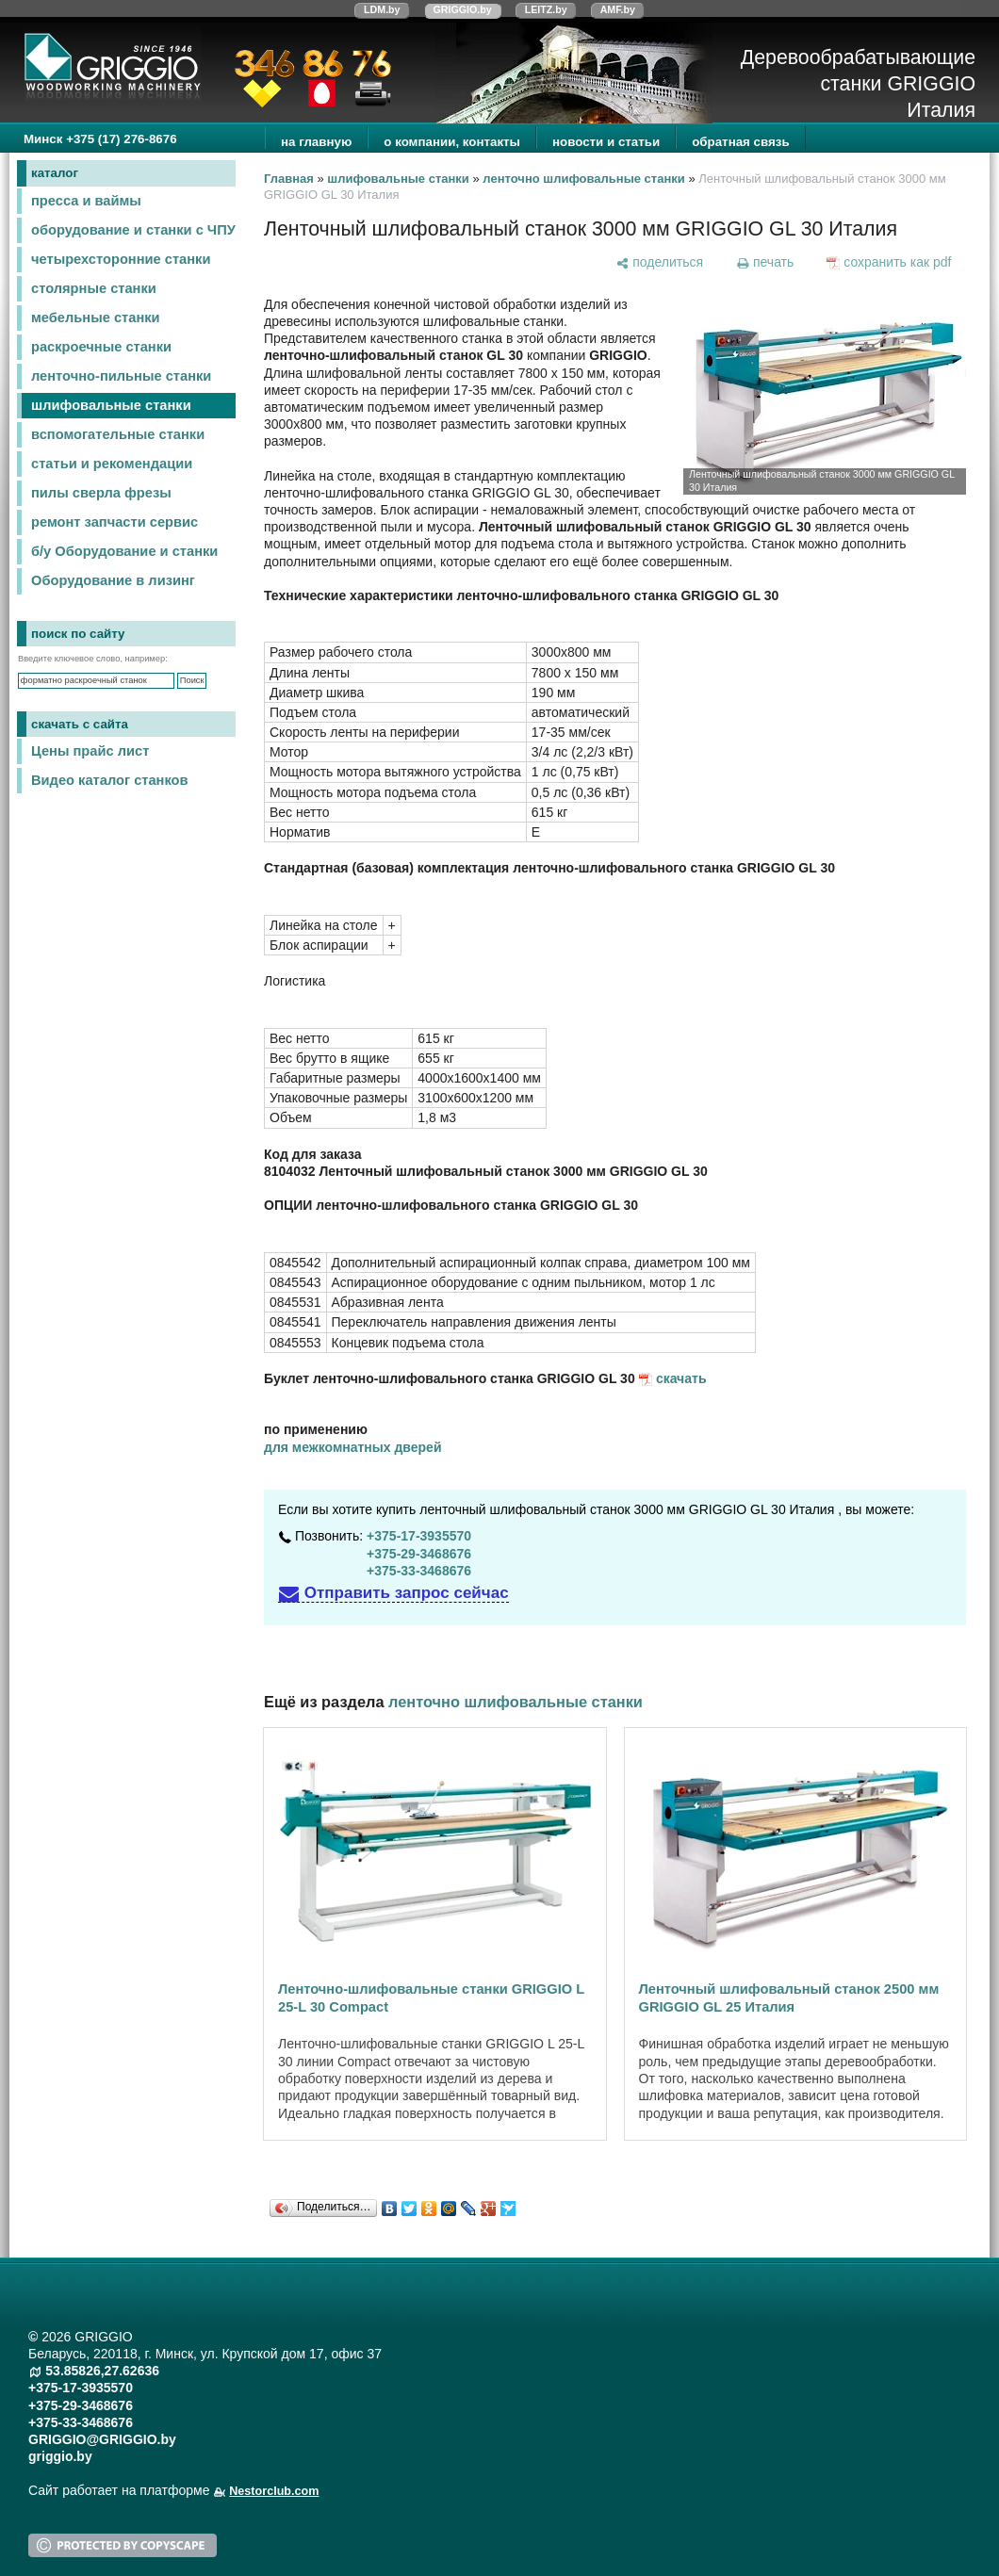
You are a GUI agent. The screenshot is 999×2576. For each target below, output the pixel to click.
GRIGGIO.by (463, 9)
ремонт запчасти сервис (114, 522)
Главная (289, 178)
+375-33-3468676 (419, 1570)
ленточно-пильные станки (121, 375)
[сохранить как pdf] (889, 262)
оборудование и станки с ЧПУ (133, 229)
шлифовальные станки (111, 405)
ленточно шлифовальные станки (583, 178)
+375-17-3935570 (419, 1535)
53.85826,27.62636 (102, 2370)
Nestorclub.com (274, 2491)
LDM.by (382, 9)
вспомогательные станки (118, 434)
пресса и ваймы (86, 200)
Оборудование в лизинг (113, 580)
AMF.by (617, 9)
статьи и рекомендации (111, 463)
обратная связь (740, 142)
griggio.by (60, 2456)
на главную (316, 142)
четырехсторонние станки (120, 259)
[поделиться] (659, 262)
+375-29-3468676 (419, 1553)
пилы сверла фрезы (101, 492)
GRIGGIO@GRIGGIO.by (102, 2439)
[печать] (764, 262)
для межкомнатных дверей (353, 1447)
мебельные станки (95, 317)
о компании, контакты (452, 142)
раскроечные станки (101, 346)
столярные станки (93, 288)
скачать (681, 1378)
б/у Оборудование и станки (124, 551)
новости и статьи (606, 142)
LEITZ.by (546, 9)
